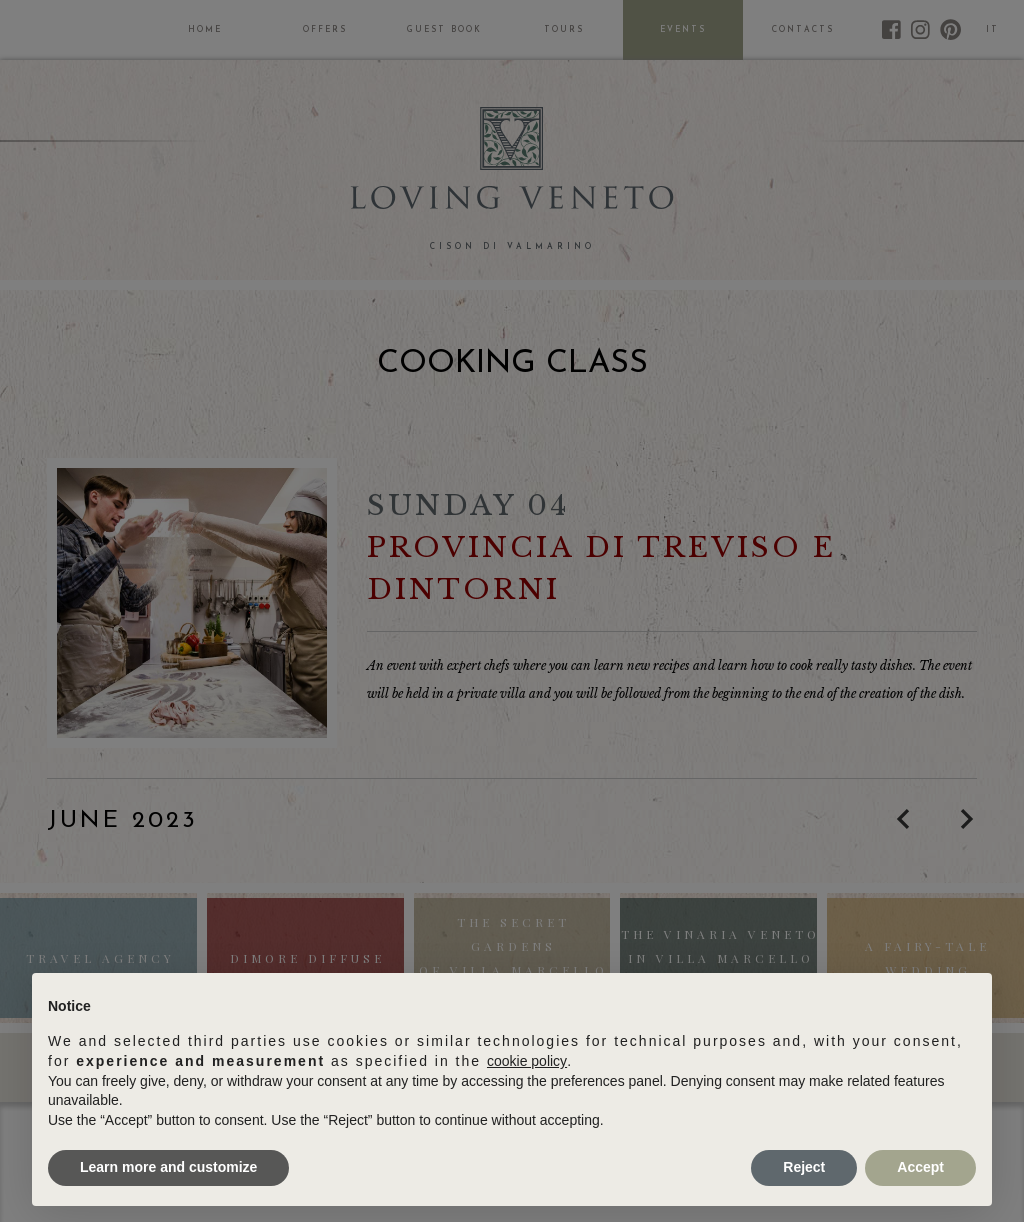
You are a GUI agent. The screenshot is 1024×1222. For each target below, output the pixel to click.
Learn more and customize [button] (168, 1167)
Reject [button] (804, 1167)
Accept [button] (920, 1167)
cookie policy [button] (527, 1061)
